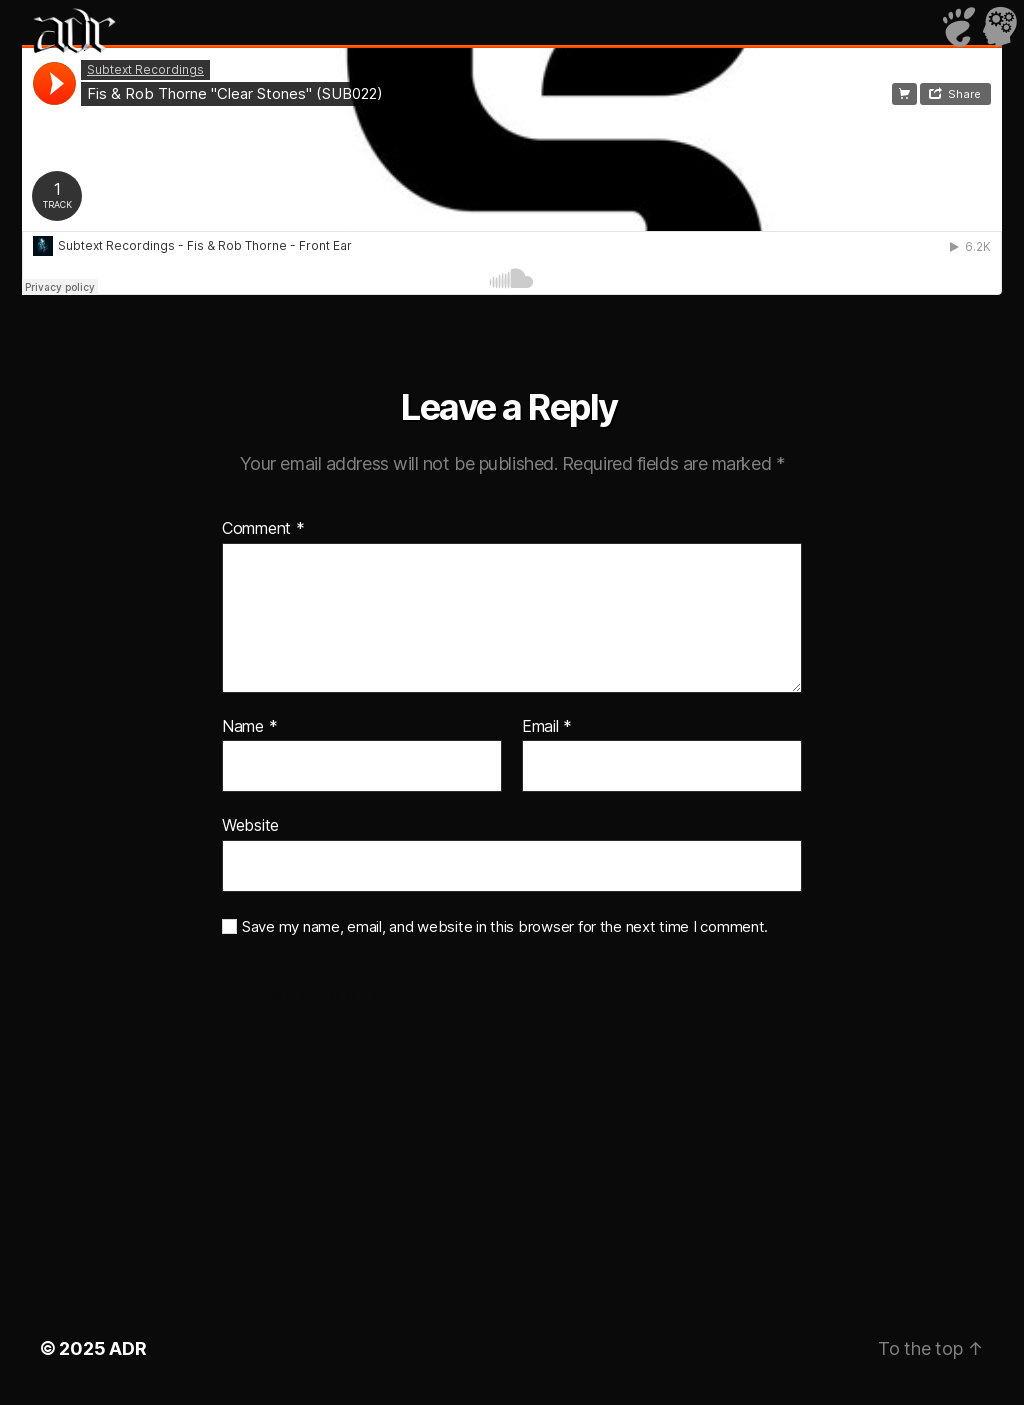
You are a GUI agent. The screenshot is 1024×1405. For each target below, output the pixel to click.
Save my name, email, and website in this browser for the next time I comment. (505, 927)
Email (547, 727)
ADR (127, 1348)
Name (249, 727)
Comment (263, 529)
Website (250, 825)
